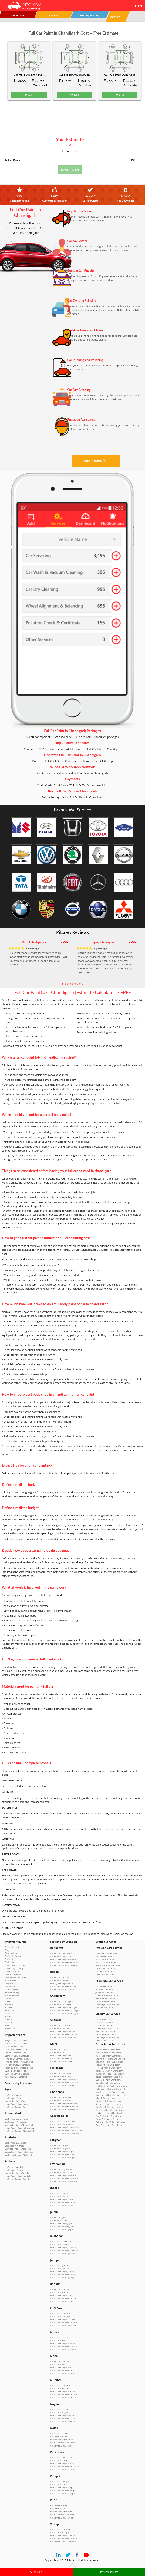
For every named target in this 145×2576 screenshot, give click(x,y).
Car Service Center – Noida (62, 2445)
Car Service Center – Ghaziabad (64, 2109)
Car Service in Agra (13, 2095)
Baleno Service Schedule (15, 2052)
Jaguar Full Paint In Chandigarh (109, 2077)
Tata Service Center (104, 1971)
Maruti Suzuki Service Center (108, 1965)
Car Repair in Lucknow (60, 2316)
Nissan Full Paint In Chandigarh (109, 2104)
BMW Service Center (104, 1989)
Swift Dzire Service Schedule (17, 2049)
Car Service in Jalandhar (60, 2241)
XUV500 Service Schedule (16, 2077)
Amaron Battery (12, 1989)
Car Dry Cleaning (12, 1971)
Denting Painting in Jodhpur (62, 2271)
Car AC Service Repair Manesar (63, 2346)
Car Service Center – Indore (62, 2205)
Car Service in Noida (59, 2433)
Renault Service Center (105, 1968)
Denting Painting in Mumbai (62, 2391)
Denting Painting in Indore (61, 2199)
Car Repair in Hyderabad (61, 2172)
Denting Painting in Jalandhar (63, 2247)
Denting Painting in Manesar (62, 2343)
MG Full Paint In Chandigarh (108, 2098)
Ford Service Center (104, 1956)
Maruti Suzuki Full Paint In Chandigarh (112, 2092)
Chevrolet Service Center (106, 1953)
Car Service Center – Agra (16, 2107)
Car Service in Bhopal (59, 1977)
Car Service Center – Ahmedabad (19, 2131)
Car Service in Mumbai (60, 2385)
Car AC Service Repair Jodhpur (63, 2274)
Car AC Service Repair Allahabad (19, 2152)
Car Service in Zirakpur (60, 2529)
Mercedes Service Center (106, 1998)
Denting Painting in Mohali (61, 2367)
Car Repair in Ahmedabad (16, 2122)
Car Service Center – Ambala (17, 2179)
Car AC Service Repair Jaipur (62, 2226)
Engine (8, 2016)
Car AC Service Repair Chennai (63, 2034)
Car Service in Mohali (59, 2361)
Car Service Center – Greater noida (65, 2133)
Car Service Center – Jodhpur (62, 2277)
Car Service (10, 1959)
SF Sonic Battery (12, 1992)
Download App (11, 1953)
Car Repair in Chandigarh (61, 2004)
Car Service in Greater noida (62, 2121)
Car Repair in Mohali (59, 2364)
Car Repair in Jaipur (58, 2220)
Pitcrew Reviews (72, 932)
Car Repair (9, 1962)
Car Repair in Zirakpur (59, 2532)
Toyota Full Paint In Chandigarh (109, 2119)
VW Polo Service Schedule (16, 2071)
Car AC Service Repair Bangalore (64, 1962)
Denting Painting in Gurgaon (62, 2151)
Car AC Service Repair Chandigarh (65, 2010)
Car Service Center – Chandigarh (64, 2013)
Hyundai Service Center (106, 1962)
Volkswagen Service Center (107, 2004)
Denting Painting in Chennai (62, 2031)
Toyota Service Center (105, 1974)
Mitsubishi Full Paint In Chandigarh (111, 2101)
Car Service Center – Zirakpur (63, 2541)
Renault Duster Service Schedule (19, 2067)
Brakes (8, 1998)
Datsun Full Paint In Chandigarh (109, 2061)
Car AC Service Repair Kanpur (63, 2298)
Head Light (9, 2010)
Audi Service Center (104, 1986)
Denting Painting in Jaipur (61, 2223)
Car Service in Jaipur (59, 2217)
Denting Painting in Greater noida (65, 2127)
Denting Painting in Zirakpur (62, 2535)
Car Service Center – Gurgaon (63, 2157)
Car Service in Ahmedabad (16, 2119)
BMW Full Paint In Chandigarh (109, 2055)
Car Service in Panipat (59, 2481)
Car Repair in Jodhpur (59, 2268)
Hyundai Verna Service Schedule (19, 2061)
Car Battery (10, 1983)
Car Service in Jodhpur (60, 2265)
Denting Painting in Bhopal (62, 1983)
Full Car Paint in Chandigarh (108, 2049)
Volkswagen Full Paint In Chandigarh (111, 2122)
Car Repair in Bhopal (59, 1980)
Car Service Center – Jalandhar (63, 2253)
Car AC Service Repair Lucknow (63, 2322)
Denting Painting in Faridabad (63, 2079)
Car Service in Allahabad (15, 2143)
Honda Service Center (105, 1959)
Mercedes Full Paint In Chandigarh (111, 2095)
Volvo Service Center (104, 2007)
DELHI (66, 941)
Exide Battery (11, 1986)
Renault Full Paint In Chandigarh (110, 2110)
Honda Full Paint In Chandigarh (109, 2071)
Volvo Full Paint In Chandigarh (109, 2125)
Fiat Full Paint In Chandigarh (108, 2064)
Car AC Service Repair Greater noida (66, 2130)
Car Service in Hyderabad (61, 2169)
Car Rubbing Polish (13, 1974)
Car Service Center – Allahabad (18, 2155)
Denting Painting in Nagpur (62, 2415)
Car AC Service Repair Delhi (62, 2058)
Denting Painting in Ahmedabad (19, 2125)
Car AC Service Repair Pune (62, 2514)
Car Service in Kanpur (59, 2289)
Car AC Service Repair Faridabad (64, 2082)
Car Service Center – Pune (61, 2517)
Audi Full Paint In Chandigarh (108, 2052)
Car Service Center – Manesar (63, 2349)
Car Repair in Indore (59, 2196)
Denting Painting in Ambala (17, 2173)
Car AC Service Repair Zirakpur (63, 2538)
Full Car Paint (10, 1980)
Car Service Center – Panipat (62, 2493)
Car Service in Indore (59, 2193)
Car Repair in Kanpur (59, 2292)
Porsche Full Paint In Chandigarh (110, 2107)
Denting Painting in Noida (61, 2439)
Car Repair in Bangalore (60, 1956)
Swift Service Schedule (14, 2046)
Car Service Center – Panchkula (63, 2469)
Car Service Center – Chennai (63, 2037)
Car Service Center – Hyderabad (64, 2181)
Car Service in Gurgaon (60, 2145)
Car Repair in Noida (58, 2436)
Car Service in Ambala (14, 2167)
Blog (7, 1950)
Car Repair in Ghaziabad (60, 2100)
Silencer (8, 2022)
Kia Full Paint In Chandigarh (108, 2083)
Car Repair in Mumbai (59, 2388)
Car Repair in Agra (13, 2098)
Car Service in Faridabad (60, 2073)
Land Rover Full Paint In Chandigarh (111, 2086)
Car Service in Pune (58, 2505)
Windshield (10, 2028)
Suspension (10, 2004)
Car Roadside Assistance (15, 1977)
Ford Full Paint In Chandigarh (108, 2067)
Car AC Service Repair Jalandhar (64, 2250)
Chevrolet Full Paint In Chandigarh (110, 2058)
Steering (8, 2019)
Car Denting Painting (14, 1968)
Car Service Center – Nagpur (62, 2421)
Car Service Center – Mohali (62, 2373)
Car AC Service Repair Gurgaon (63, 2154)
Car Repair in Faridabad (60, 2076)
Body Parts (9, 2025)
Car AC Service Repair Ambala (18, 2176)
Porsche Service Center (106, 2001)
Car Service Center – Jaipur (61, 2229)
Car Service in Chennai (60, 2025)
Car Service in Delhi (58, 2049)
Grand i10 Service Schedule (17, 2055)
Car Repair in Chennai (59, 2028)
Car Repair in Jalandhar (60, 2244)
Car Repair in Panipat (59, 2484)
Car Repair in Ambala (14, 2170)
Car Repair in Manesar (60, 2340)
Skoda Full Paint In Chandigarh (109, 2113)
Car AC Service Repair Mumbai (63, 2394)
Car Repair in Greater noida (62, 2124)
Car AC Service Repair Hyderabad (64, 2178)
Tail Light (9, 2013)
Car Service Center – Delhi (61, 2061)
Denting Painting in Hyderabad (63, 2175)
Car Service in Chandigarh (61, 2001)
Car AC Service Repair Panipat (63, 2490)
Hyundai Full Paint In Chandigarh (110, 2074)
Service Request (12, 1947)
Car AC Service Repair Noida (62, 2442)
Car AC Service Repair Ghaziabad (64, 2106)
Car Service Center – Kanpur (62, 2301)
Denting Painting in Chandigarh (64, 2007)
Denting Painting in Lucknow (62, 2319)
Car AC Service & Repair (15, 1965)
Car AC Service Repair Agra (16, 2104)
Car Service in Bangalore (61, 1953)
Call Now (36, 2572)
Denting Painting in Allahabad (18, 2149)
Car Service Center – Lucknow (63, 2325)
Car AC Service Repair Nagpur (63, 2418)
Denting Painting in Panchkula (63, 2463)
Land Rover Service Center (107, 1995)
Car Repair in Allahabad (15, 2146)
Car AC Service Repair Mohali (63, 2370)
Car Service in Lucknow (60, 2313)
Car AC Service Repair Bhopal (63, 1986)
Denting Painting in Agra (15, 2101)
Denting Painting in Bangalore (63, 1959)
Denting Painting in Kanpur (62, 2295)
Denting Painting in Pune (61, 2511)
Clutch (7, 2001)
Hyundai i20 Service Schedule (18, 2058)
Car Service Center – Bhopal (62, 1989)
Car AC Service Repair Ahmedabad (20, 2128)
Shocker (8, 2007)
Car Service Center (13, 1956)
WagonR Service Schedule (16, 2040)
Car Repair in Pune (58, 2508)
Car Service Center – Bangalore (63, 1965)
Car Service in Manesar (60, 2337)
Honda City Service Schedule (17, 2064)
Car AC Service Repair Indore (62, 2202)
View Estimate (108, 2572)
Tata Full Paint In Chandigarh (108, 2116)
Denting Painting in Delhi (61, 2055)
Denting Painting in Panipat (62, 2487)
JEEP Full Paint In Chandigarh (108, 2080)
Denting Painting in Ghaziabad (63, 2103)
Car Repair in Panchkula (60, 2460)
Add (29, 95)
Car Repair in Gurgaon (60, 2148)
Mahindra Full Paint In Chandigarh (111, 2089)
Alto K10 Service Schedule (16, 2043)
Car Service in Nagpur (59, 2409)
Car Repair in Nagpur (59, 2412)
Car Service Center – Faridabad (63, 2085)
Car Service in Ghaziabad (61, 2097)
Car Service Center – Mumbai (63, 2397)
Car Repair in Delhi (58, 2052)
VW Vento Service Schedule (17, 2074)
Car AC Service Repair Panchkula (64, 2466)
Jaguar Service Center (105, 1992)
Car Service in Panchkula (61, 2457)
